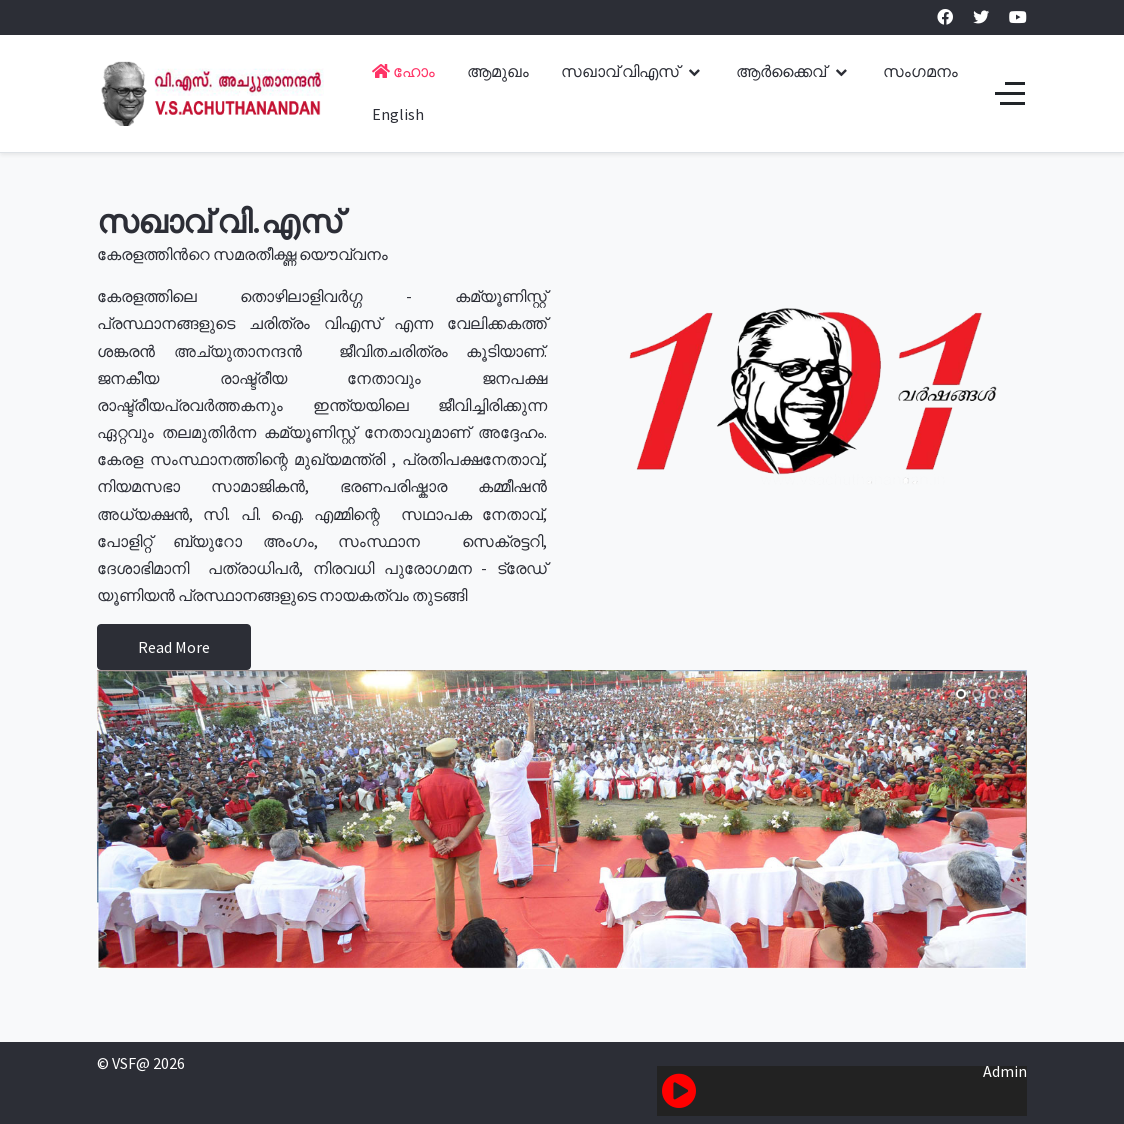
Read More (174, 647)
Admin (1005, 1071)
